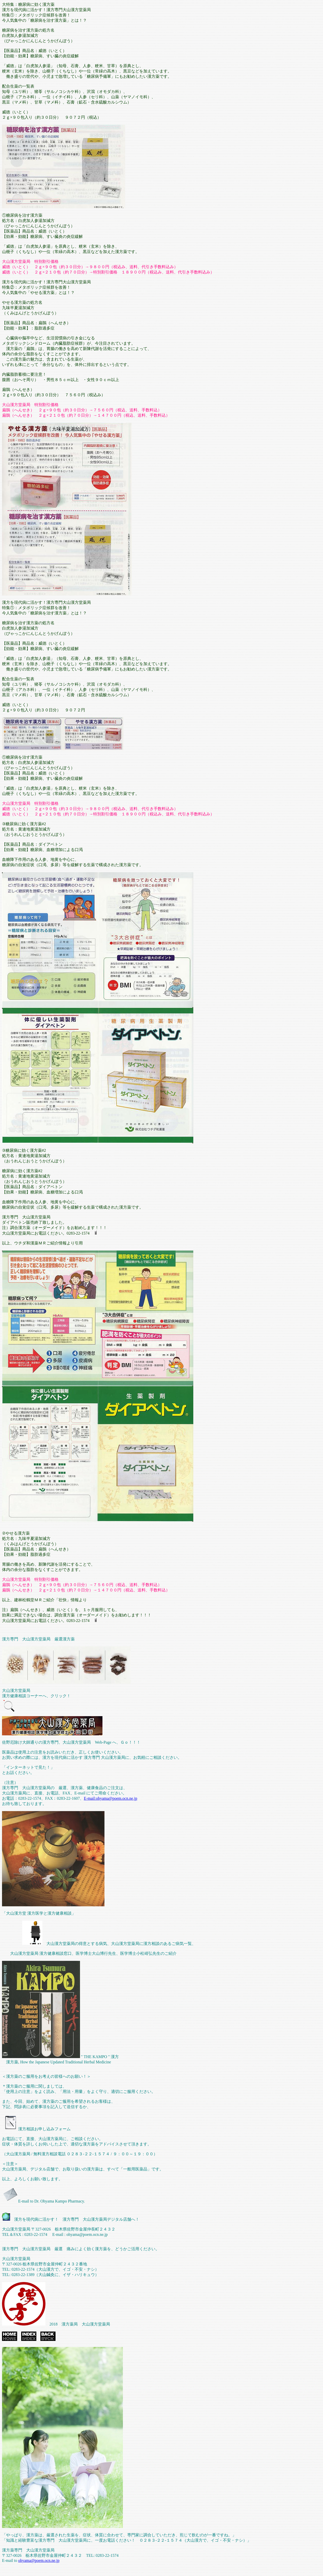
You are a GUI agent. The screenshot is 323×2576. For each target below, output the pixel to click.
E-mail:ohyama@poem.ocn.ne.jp (110, 1798)
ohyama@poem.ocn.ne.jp (39, 2560)
